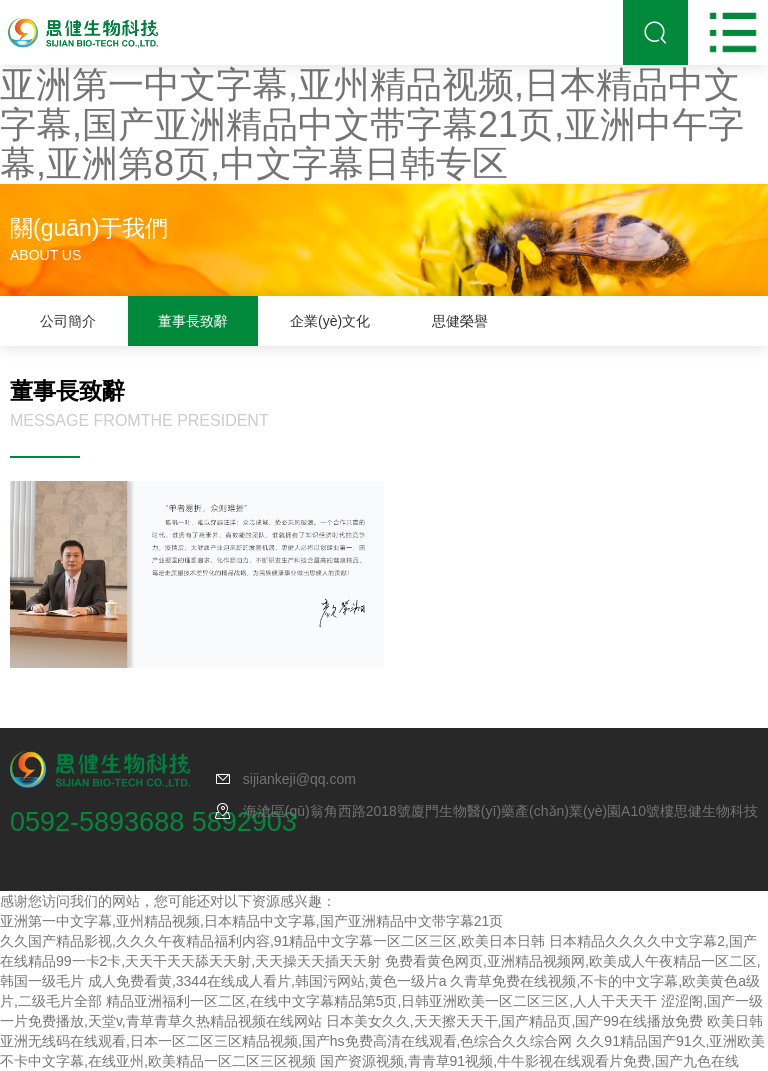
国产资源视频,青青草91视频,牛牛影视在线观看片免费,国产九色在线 (529, 1061)
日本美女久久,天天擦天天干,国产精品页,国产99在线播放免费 (514, 1021)
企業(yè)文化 (330, 321)
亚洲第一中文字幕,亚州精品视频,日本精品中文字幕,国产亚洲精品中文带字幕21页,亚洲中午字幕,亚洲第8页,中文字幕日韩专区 (372, 124)
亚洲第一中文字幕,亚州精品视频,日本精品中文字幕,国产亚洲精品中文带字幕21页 (251, 921)
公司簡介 (68, 321)
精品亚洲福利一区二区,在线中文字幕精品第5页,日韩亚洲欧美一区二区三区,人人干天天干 (381, 1001)
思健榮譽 (460, 321)
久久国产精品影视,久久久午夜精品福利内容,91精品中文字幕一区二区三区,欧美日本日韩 (272, 941)
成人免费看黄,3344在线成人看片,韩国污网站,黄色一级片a (267, 981)
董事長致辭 (193, 321)
